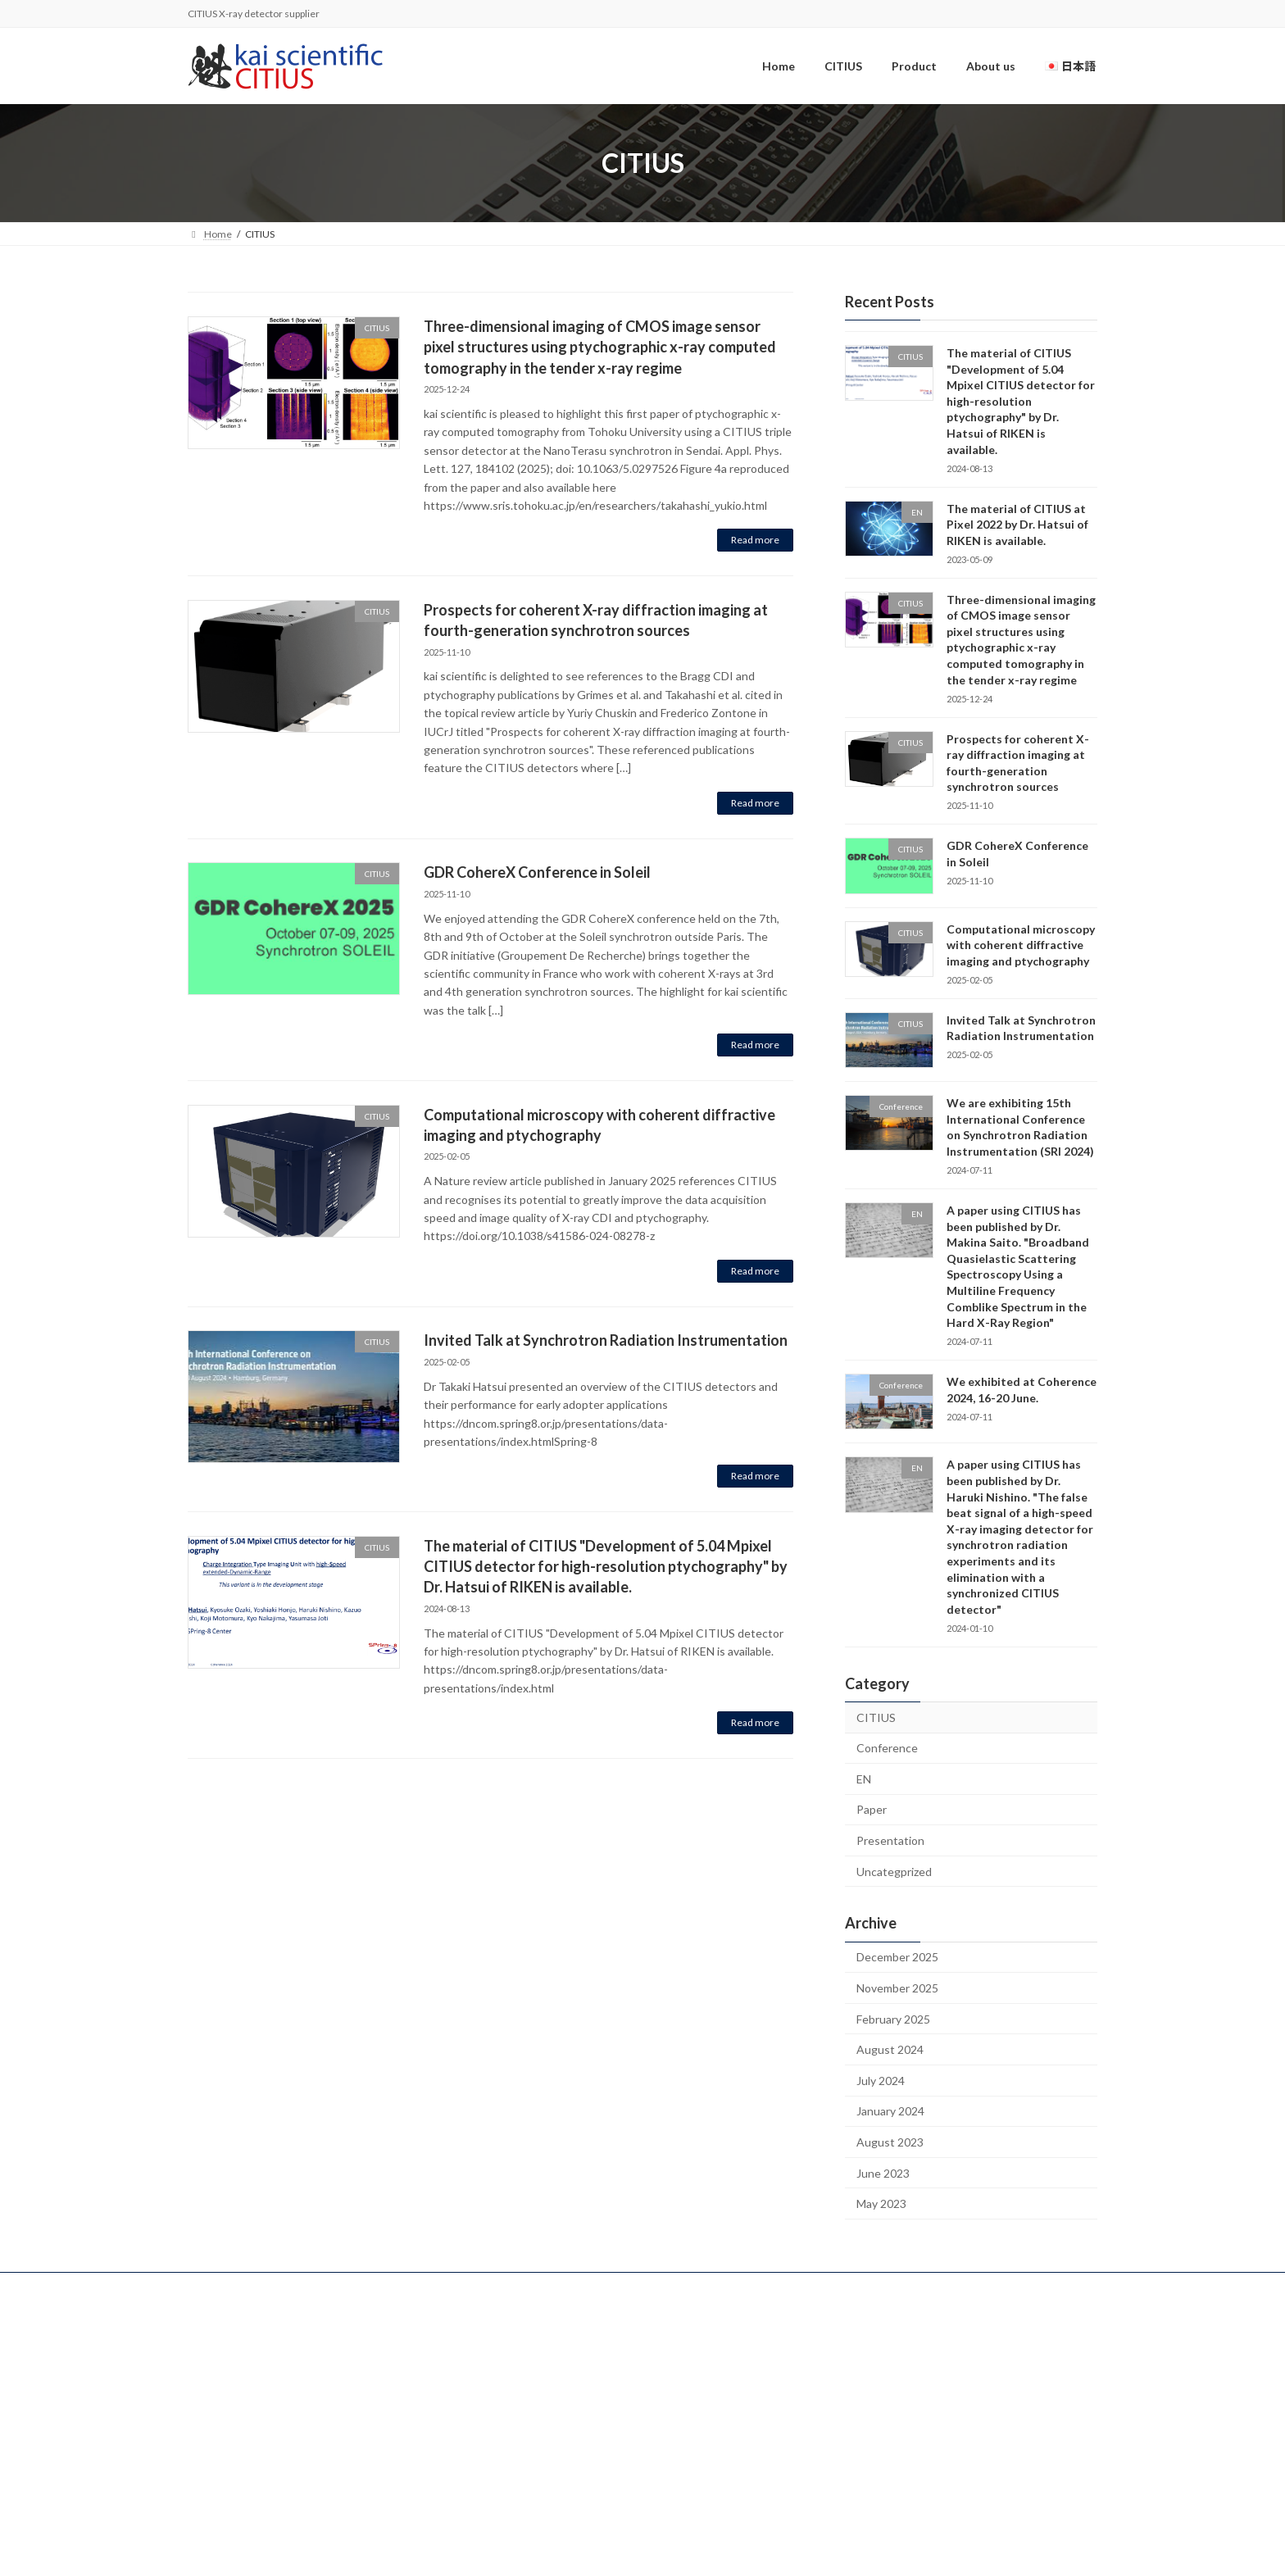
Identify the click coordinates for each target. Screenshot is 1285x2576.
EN (863, 1779)
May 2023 (881, 2204)
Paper (871, 1810)
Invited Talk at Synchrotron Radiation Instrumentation (606, 1340)
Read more (755, 540)
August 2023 (890, 2142)
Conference (887, 1749)
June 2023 (883, 2173)
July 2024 (880, 2081)
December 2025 (897, 1958)
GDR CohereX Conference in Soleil (537, 872)
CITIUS (876, 1717)
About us (528, 2432)
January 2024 (890, 2112)
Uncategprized (894, 1872)
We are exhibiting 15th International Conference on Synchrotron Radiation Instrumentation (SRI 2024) (1020, 1128)
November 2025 (897, 1988)
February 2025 (893, 2019)
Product (526, 2405)
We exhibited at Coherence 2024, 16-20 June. (1022, 1389)
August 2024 (890, 2050)
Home (523, 2351)
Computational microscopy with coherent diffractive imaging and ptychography (1021, 945)
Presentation (890, 1840)
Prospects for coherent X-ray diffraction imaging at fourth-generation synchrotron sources (1018, 763)
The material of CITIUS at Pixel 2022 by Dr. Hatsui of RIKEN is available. (1017, 524)
